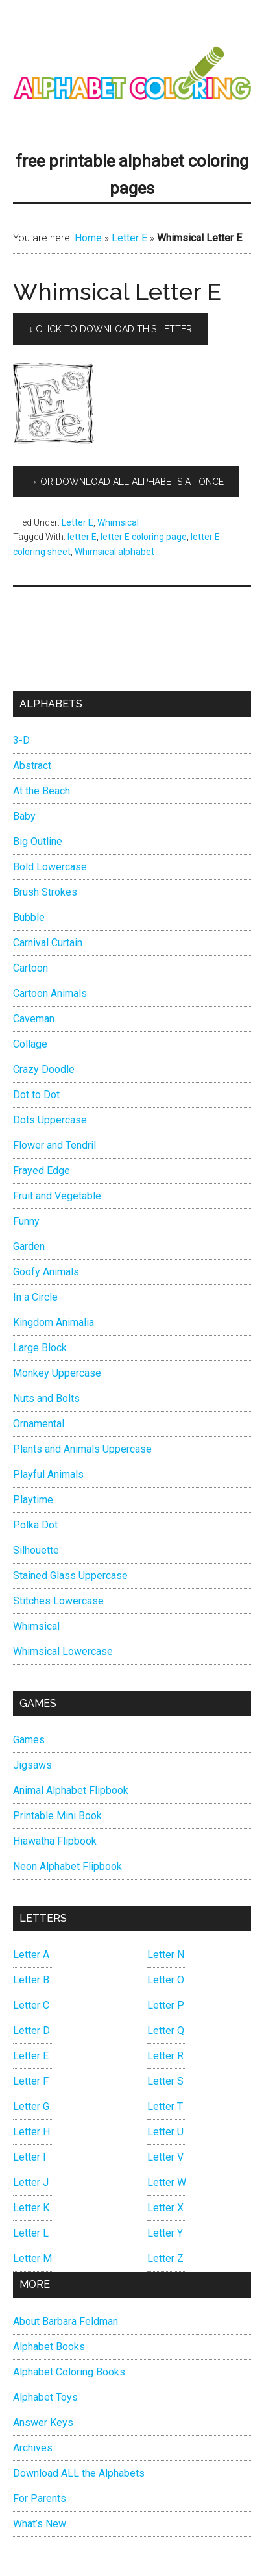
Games (29, 1740)
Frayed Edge (41, 1170)
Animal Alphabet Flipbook (70, 1790)
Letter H (31, 2132)
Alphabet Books (49, 2346)
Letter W (166, 2182)
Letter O (165, 1980)
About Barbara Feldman (65, 2321)
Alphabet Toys (45, 2397)
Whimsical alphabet (114, 551)
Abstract (32, 765)
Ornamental (38, 1423)
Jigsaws (32, 1765)
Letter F (31, 2081)
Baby (24, 816)
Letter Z (165, 2258)
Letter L (31, 2233)
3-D (21, 740)
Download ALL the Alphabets (79, 2473)
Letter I (29, 2157)
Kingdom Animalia (53, 1322)
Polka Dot (35, 1525)
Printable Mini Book (57, 1815)
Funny (26, 1221)
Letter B (31, 1980)
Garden (29, 1246)
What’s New (39, 2524)
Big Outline (37, 841)
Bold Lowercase (50, 867)
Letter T (165, 2106)
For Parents (39, 2498)
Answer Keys (43, 2422)
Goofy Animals (46, 1272)
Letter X (165, 2208)
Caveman (33, 1018)
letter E (82, 537)
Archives (33, 2448)
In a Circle (35, 1297)
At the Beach (41, 791)
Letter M (32, 2258)
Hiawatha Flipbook (55, 1841)
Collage (30, 1044)
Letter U (165, 2132)
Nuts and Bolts (46, 1398)
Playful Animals (48, 1474)
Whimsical (118, 522)
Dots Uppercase (50, 1120)
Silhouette (36, 1550)
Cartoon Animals (50, 993)
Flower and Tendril (54, 1145)
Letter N (165, 1954)
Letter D (31, 2030)
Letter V (165, 2157)
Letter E (129, 238)
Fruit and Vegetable (57, 1196)
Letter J (31, 2182)
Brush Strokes (45, 892)
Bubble (29, 917)
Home (88, 238)
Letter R (165, 2056)
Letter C (31, 2005)
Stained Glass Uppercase (70, 1575)
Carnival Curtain (47, 943)
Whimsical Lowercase (63, 1651)
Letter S (165, 2081)
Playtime (33, 1499)
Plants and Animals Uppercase (82, 1449)
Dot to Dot (36, 1094)
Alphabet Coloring (131, 74)
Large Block (40, 1348)
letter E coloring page (144, 537)
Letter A (31, 1954)
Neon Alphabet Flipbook (67, 1866)
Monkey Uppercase (57, 1373)
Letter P (165, 2005)
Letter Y (165, 2233)
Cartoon (30, 968)
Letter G (31, 2106)
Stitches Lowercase (58, 1601)
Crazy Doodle (44, 1069)
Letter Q (165, 2030)
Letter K (31, 2208)
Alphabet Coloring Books (69, 2372)
